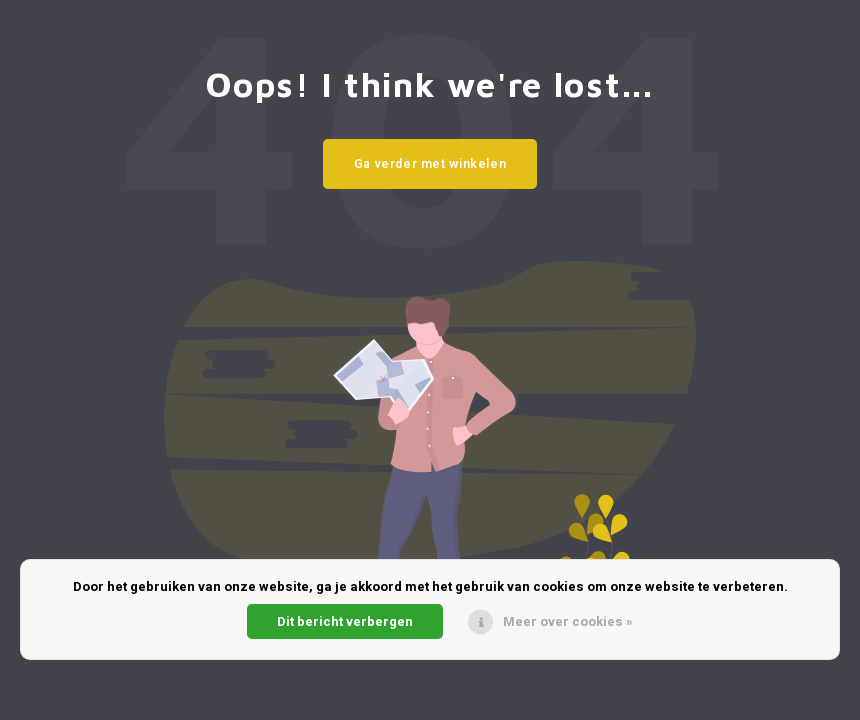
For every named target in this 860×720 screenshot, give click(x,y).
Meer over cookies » (568, 621)
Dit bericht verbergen (345, 621)
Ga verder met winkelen (430, 164)
